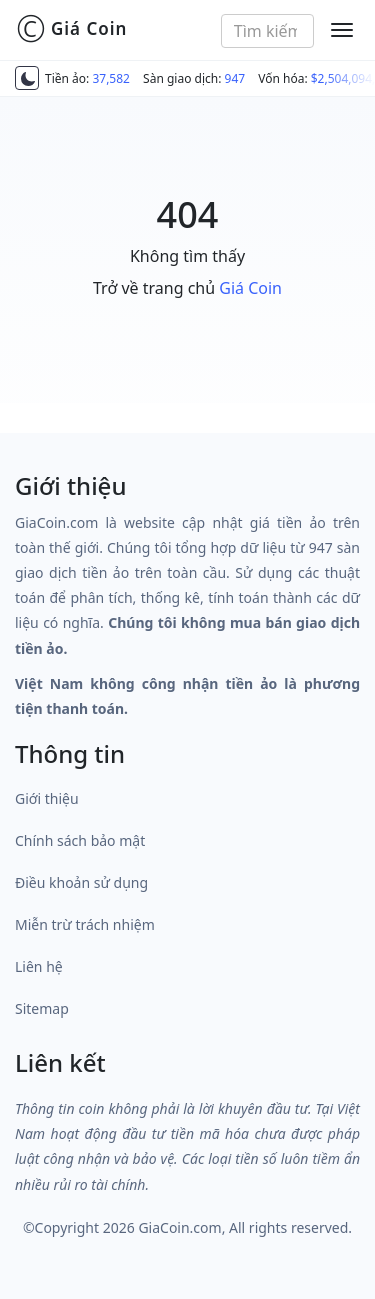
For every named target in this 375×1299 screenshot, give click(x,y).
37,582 (111, 78)
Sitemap (42, 1008)
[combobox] (267, 31)
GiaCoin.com (179, 1227)
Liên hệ (39, 966)
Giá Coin (71, 29)
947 (235, 78)
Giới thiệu (47, 798)
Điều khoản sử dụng (81, 882)
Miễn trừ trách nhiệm (85, 924)
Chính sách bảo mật (80, 840)
